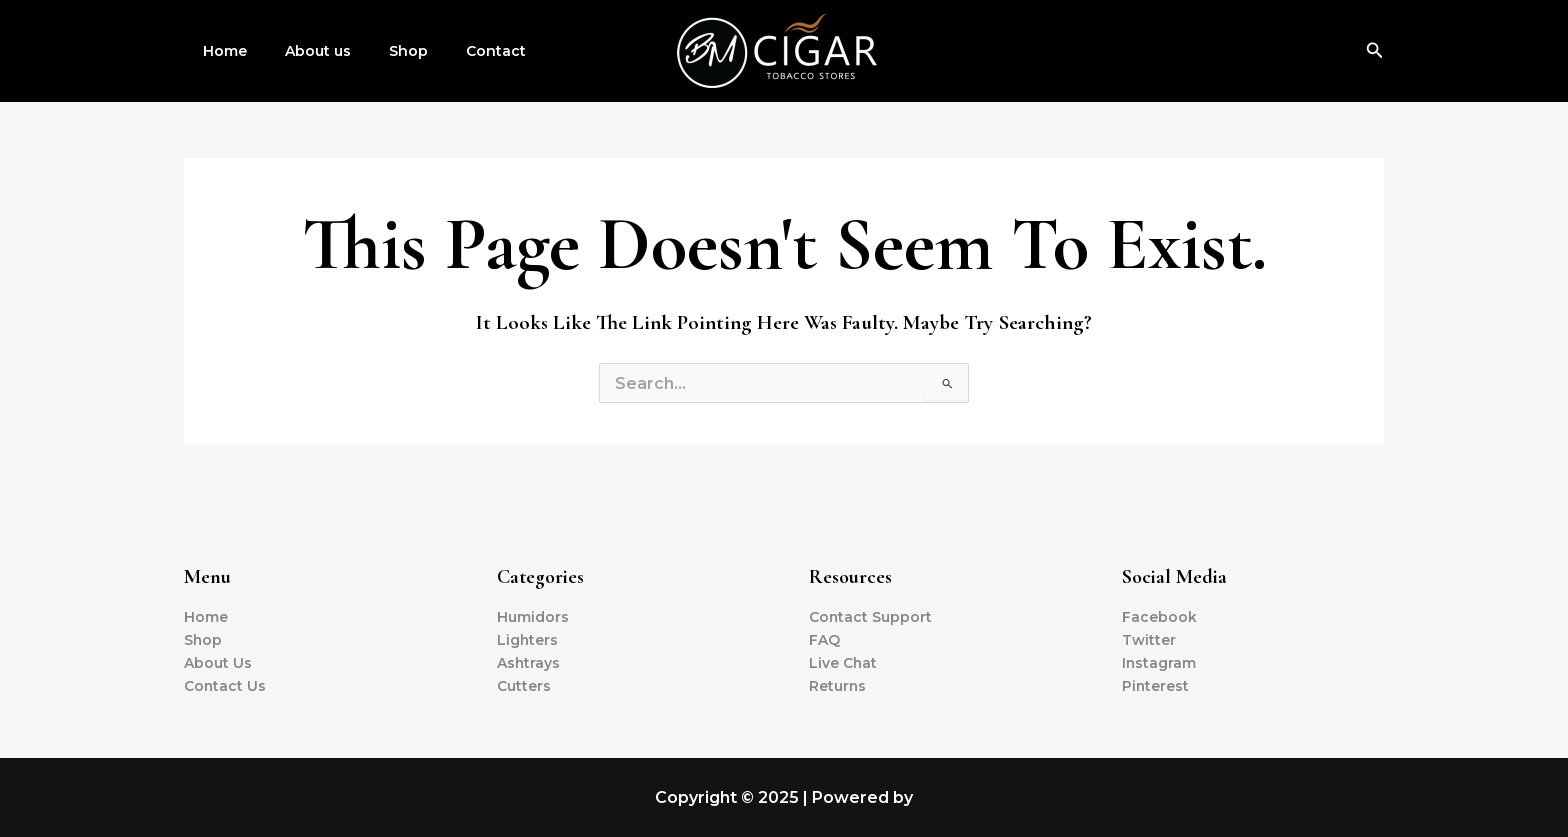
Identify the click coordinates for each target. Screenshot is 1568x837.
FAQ (824, 640)
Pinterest (1156, 686)
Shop (383, 51)
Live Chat (843, 663)
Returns (838, 686)
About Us (218, 663)
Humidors (533, 617)
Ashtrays (529, 663)
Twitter (1149, 640)
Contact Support (871, 617)
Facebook (1159, 617)
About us (303, 51)
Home (220, 51)
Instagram (1159, 663)
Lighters (528, 640)
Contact (461, 51)
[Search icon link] (1375, 51)
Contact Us (225, 686)
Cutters (524, 686)
